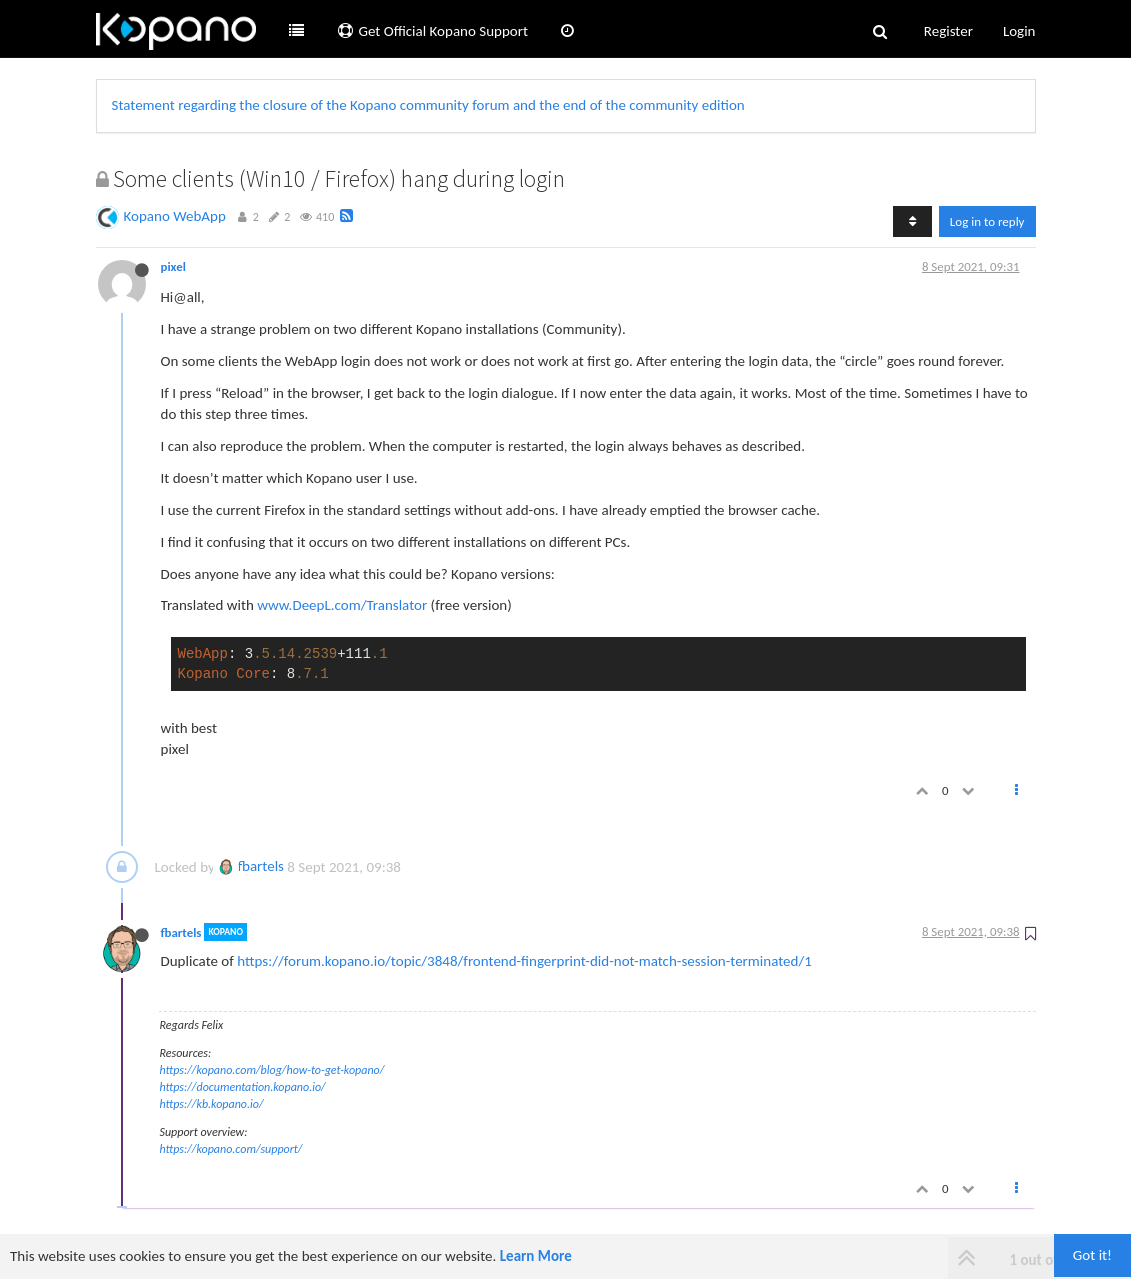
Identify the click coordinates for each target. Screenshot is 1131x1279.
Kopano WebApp (175, 216)
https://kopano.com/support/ (231, 1149)
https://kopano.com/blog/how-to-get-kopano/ (272, 1070)
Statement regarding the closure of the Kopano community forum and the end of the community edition (428, 105)
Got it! (1092, 1255)
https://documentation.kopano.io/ (243, 1087)
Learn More (536, 1256)
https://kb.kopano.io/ (212, 1104)
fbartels (251, 866)
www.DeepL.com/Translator (342, 605)
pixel (173, 266)
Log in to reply (987, 221)
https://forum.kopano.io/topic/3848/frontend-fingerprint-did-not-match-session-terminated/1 (524, 961)
